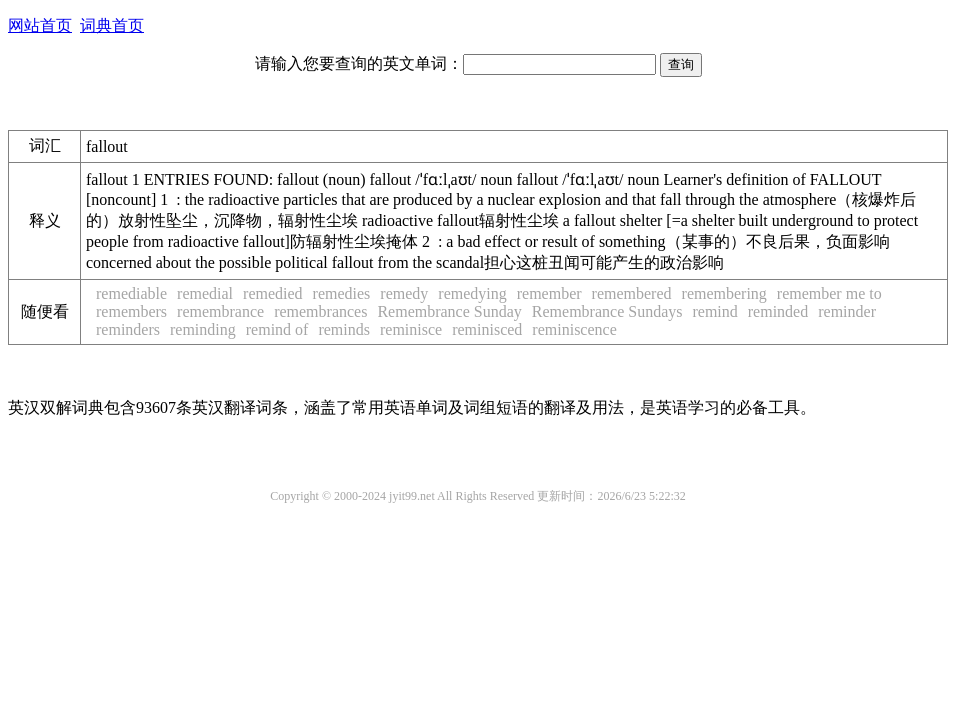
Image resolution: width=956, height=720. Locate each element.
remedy (404, 293)
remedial (205, 293)
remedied (273, 293)
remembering (724, 293)
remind (714, 311)
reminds (344, 329)
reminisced (487, 329)
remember (549, 293)
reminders (128, 329)
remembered (632, 293)
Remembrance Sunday (449, 311)
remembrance (220, 311)
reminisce (411, 329)
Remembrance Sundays (607, 311)
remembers (131, 311)
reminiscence (574, 329)
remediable (131, 293)
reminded (778, 311)
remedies (342, 293)
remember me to (829, 293)
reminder (847, 311)
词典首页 (112, 25)
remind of (277, 329)
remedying (472, 293)
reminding (203, 329)
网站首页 (40, 25)
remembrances (320, 311)
